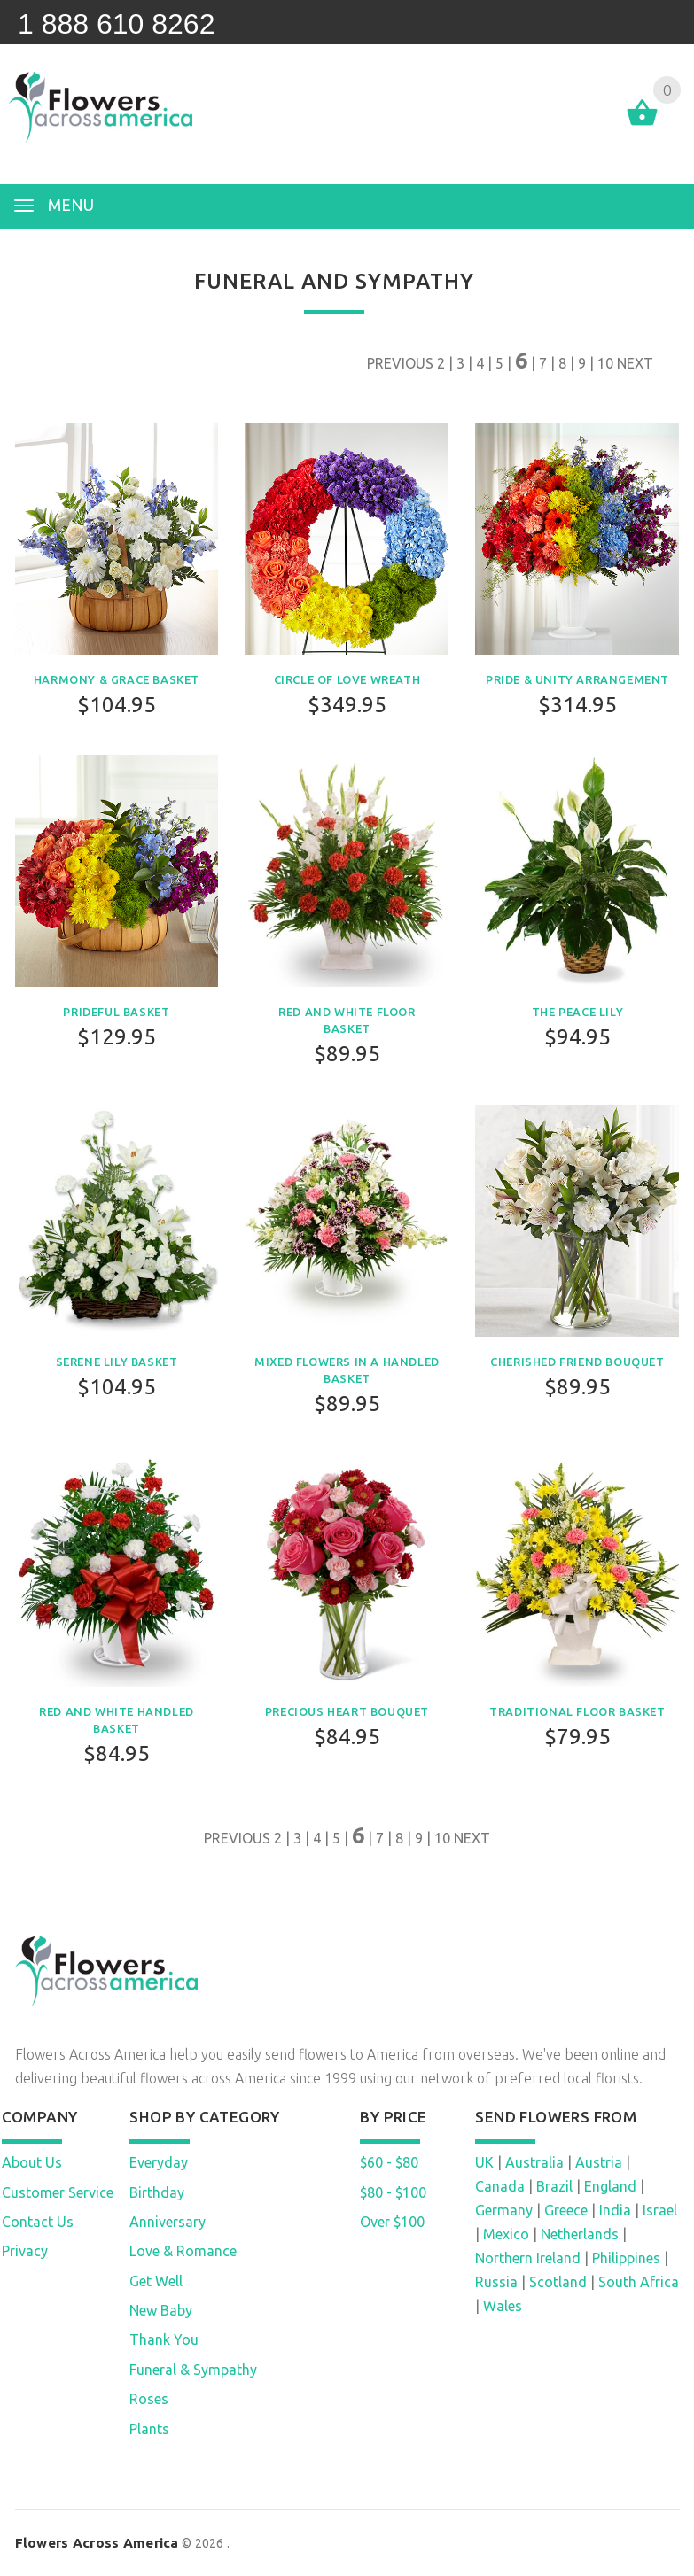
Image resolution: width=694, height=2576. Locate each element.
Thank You (164, 2339)
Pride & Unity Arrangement (577, 679)
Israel (660, 2210)
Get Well (156, 2281)
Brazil (554, 2186)
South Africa (638, 2282)
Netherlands (580, 2234)
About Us (32, 2162)
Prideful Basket (116, 1011)
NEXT (635, 363)
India (615, 2210)
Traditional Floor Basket (577, 1711)
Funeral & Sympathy (193, 2370)
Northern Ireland (528, 2258)
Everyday (158, 2162)
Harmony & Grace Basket (116, 679)
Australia (534, 2162)
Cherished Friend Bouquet (577, 1361)
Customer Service (57, 2192)
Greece (566, 2210)
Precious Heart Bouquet (347, 1711)
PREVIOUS (400, 363)
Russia (496, 2282)
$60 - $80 (389, 2162)
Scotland (558, 2282)
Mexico (506, 2234)
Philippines (626, 2258)
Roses (148, 2399)
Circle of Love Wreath (347, 679)
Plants (149, 2429)
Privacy (25, 2251)
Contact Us (38, 2222)
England (610, 2186)
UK (484, 2162)
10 (605, 363)
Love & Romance (183, 2251)
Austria (598, 2162)
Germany (504, 2210)
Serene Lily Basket (117, 1361)
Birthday (156, 2192)
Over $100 (392, 2222)
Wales (502, 2306)
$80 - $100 (393, 2192)
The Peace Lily (577, 1011)
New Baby (160, 2310)
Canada (500, 2186)
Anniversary (167, 2222)
